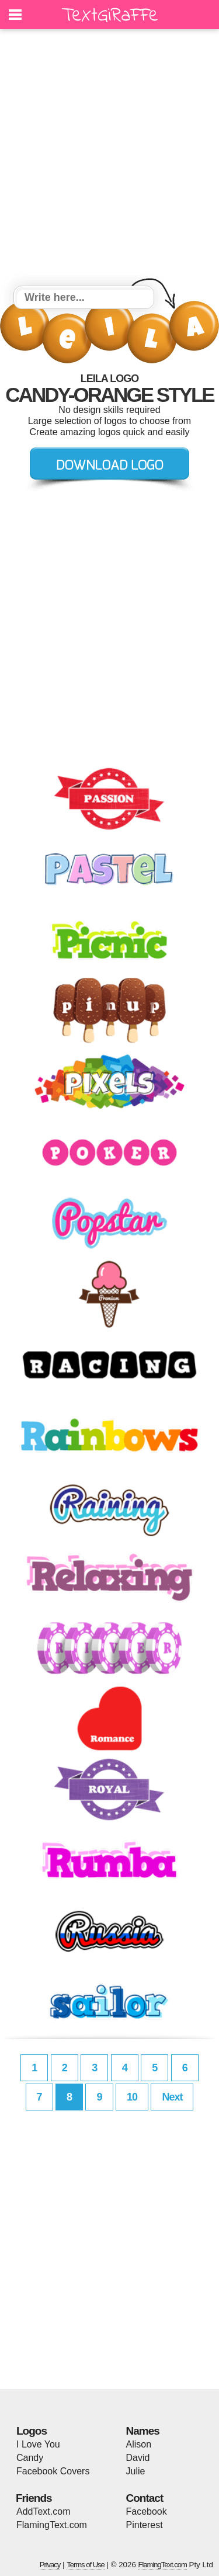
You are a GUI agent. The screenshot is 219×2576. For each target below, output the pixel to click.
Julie (135, 2471)
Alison (139, 2444)
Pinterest (144, 2525)
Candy (29, 2458)
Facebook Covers (52, 2471)
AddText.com (43, 2511)
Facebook (146, 2511)
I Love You (38, 2444)
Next (172, 2097)
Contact (145, 2498)
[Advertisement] (109, 159)
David (138, 2458)
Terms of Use (86, 2564)
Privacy (50, 2564)
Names (142, 2431)
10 (132, 2097)
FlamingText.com (51, 2525)
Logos (31, 2431)
